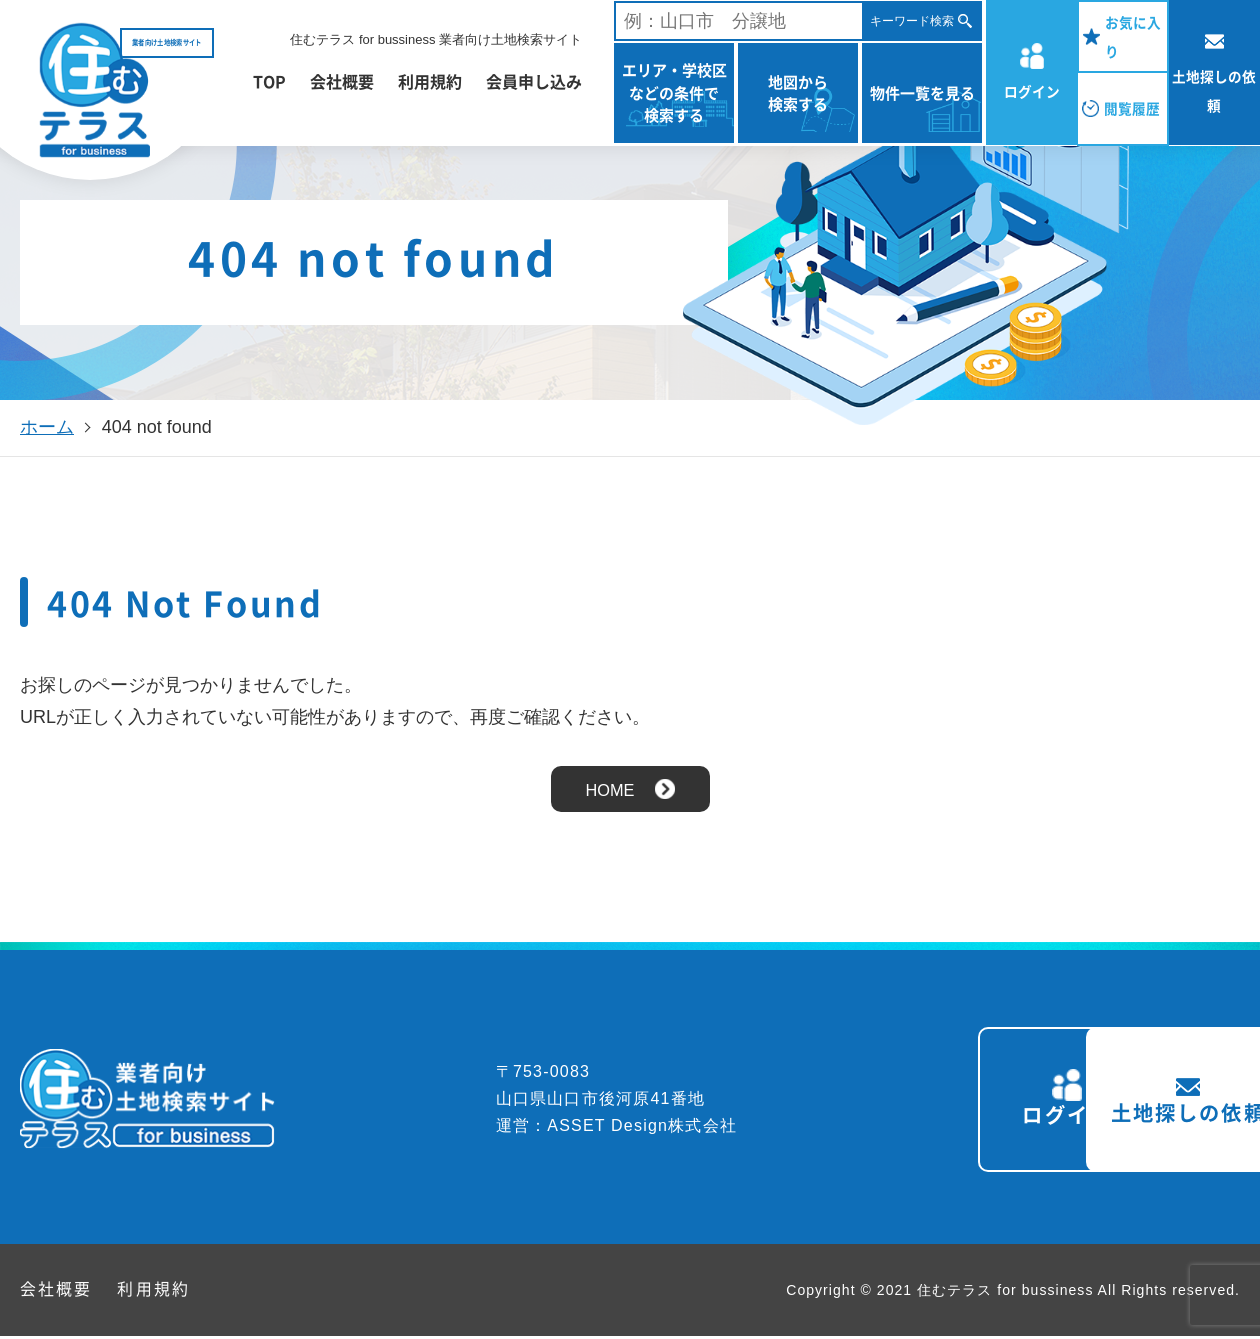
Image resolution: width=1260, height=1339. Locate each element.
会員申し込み (534, 81)
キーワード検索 (912, 21)
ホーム (47, 427)
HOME (610, 790)
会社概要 (342, 81)
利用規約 (430, 81)
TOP (269, 81)
